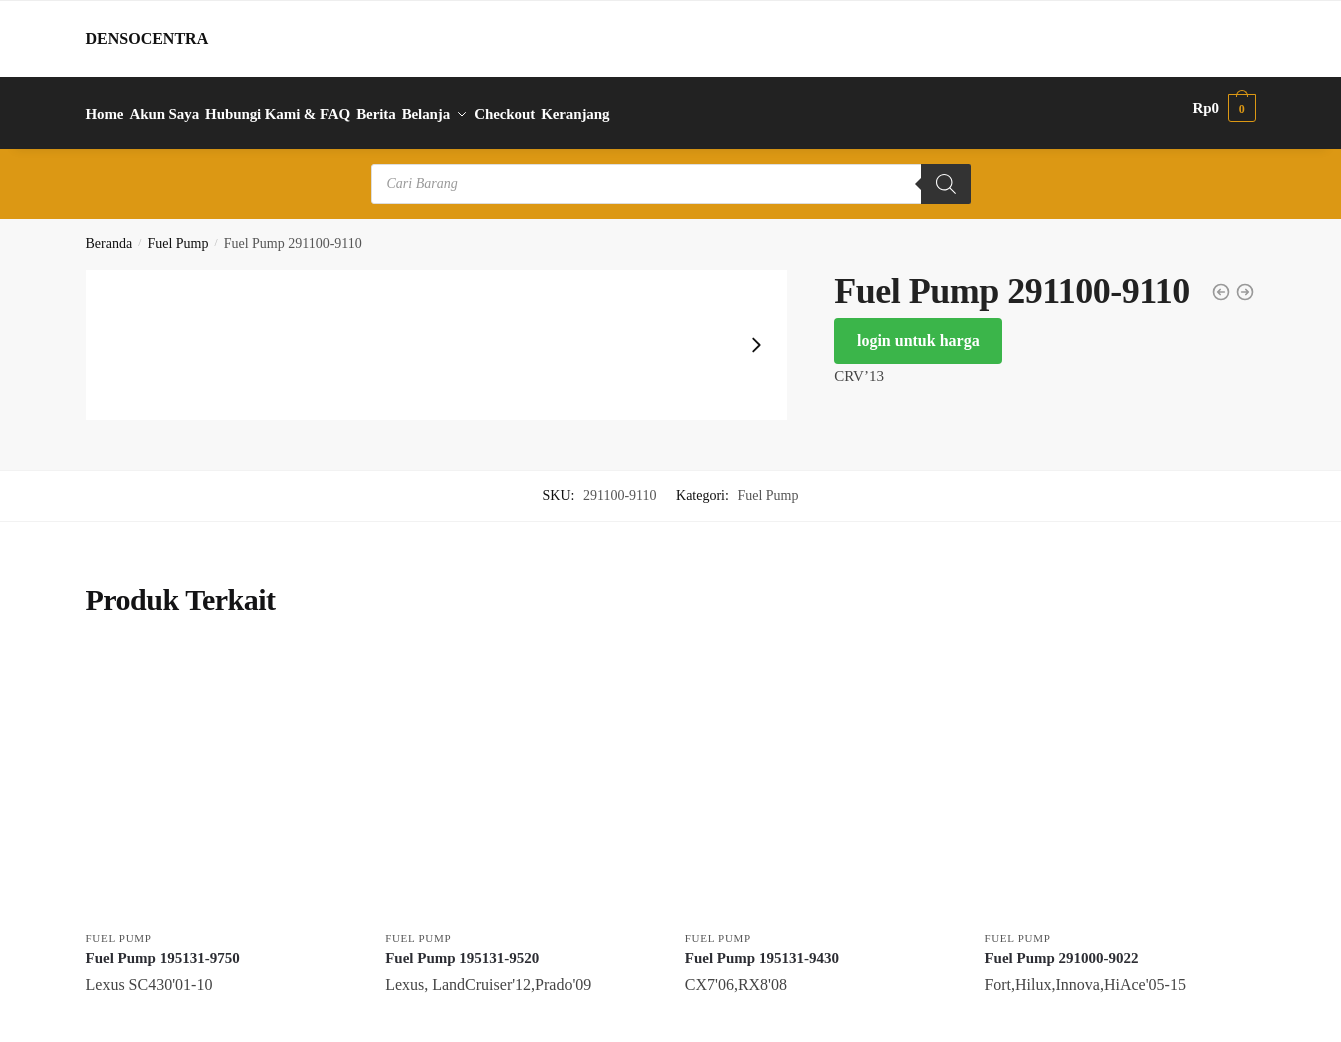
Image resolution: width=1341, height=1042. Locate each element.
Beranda (109, 232)
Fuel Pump (177, 232)
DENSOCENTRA (147, 38)
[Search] (946, 173)
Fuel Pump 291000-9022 (1061, 946)
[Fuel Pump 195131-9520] (520, 773)
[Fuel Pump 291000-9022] (1119, 773)
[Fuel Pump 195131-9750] (221, 773)
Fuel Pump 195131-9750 (163, 946)
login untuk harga (918, 329)
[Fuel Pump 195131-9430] (820, 773)
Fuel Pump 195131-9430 (762, 946)
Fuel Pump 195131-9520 (462, 946)
